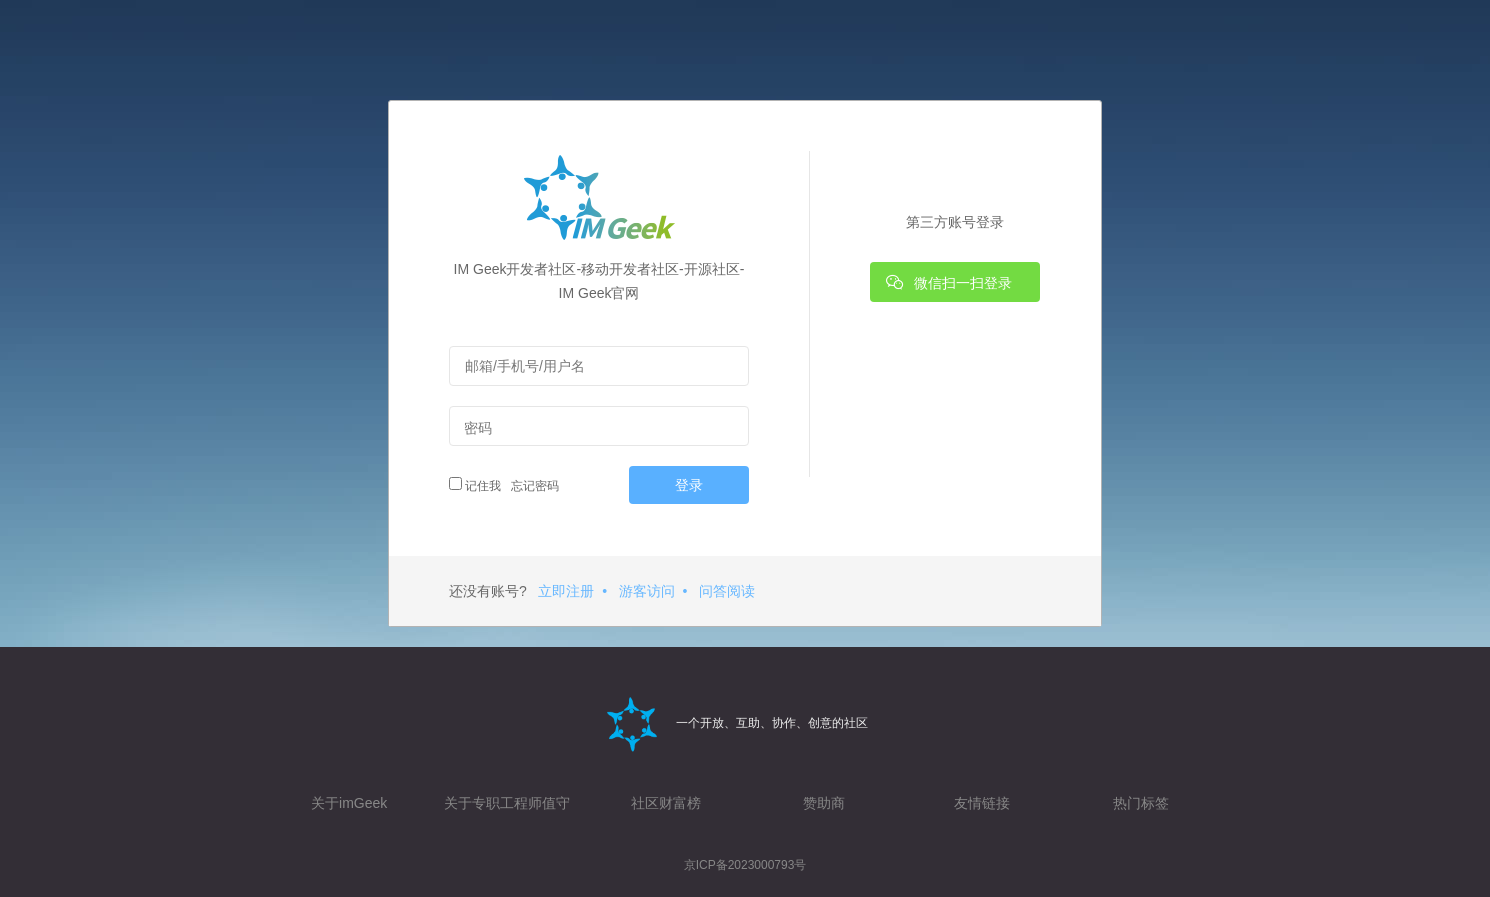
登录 (689, 485)
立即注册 (566, 591)
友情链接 (982, 803)
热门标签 (1141, 803)
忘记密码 (532, 486)
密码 (478, 428)
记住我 (475, 485)
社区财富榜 (666, 803)
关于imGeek (349, 803)
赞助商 (824, 803)
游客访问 (647, 591)
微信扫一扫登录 (949, 282)
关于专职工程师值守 (507, 803)
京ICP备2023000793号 (745, 865)
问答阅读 (727, 591)
